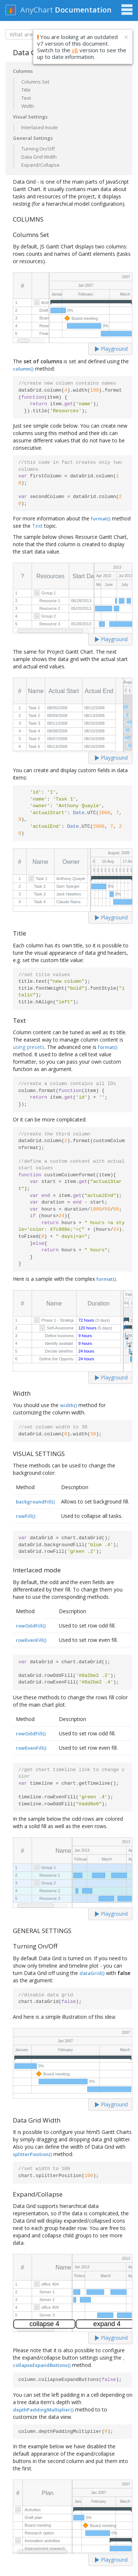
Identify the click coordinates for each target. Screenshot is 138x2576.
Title (26, 89)
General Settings (33, 138)
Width (27, 106)
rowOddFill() (31, 1625)
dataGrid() (92, 1973)
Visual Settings (30, 116)
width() (68, 1405)
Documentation (83, 10)
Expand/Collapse (40, 165)
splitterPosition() (32, 2154)
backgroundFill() (35, 1501)
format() (100, 518)
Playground (111, 348)
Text (26, 98)
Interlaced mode (39, 127)
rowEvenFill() (31, 1640)
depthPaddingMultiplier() (43, 2409)
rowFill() (25, 1516)
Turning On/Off (38, 148)
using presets (29, 1046)
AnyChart (36, 10)
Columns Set (35, 81)
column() (23, 368)
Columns (23, 71)
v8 (75, 50)
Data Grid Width (39, 156)
